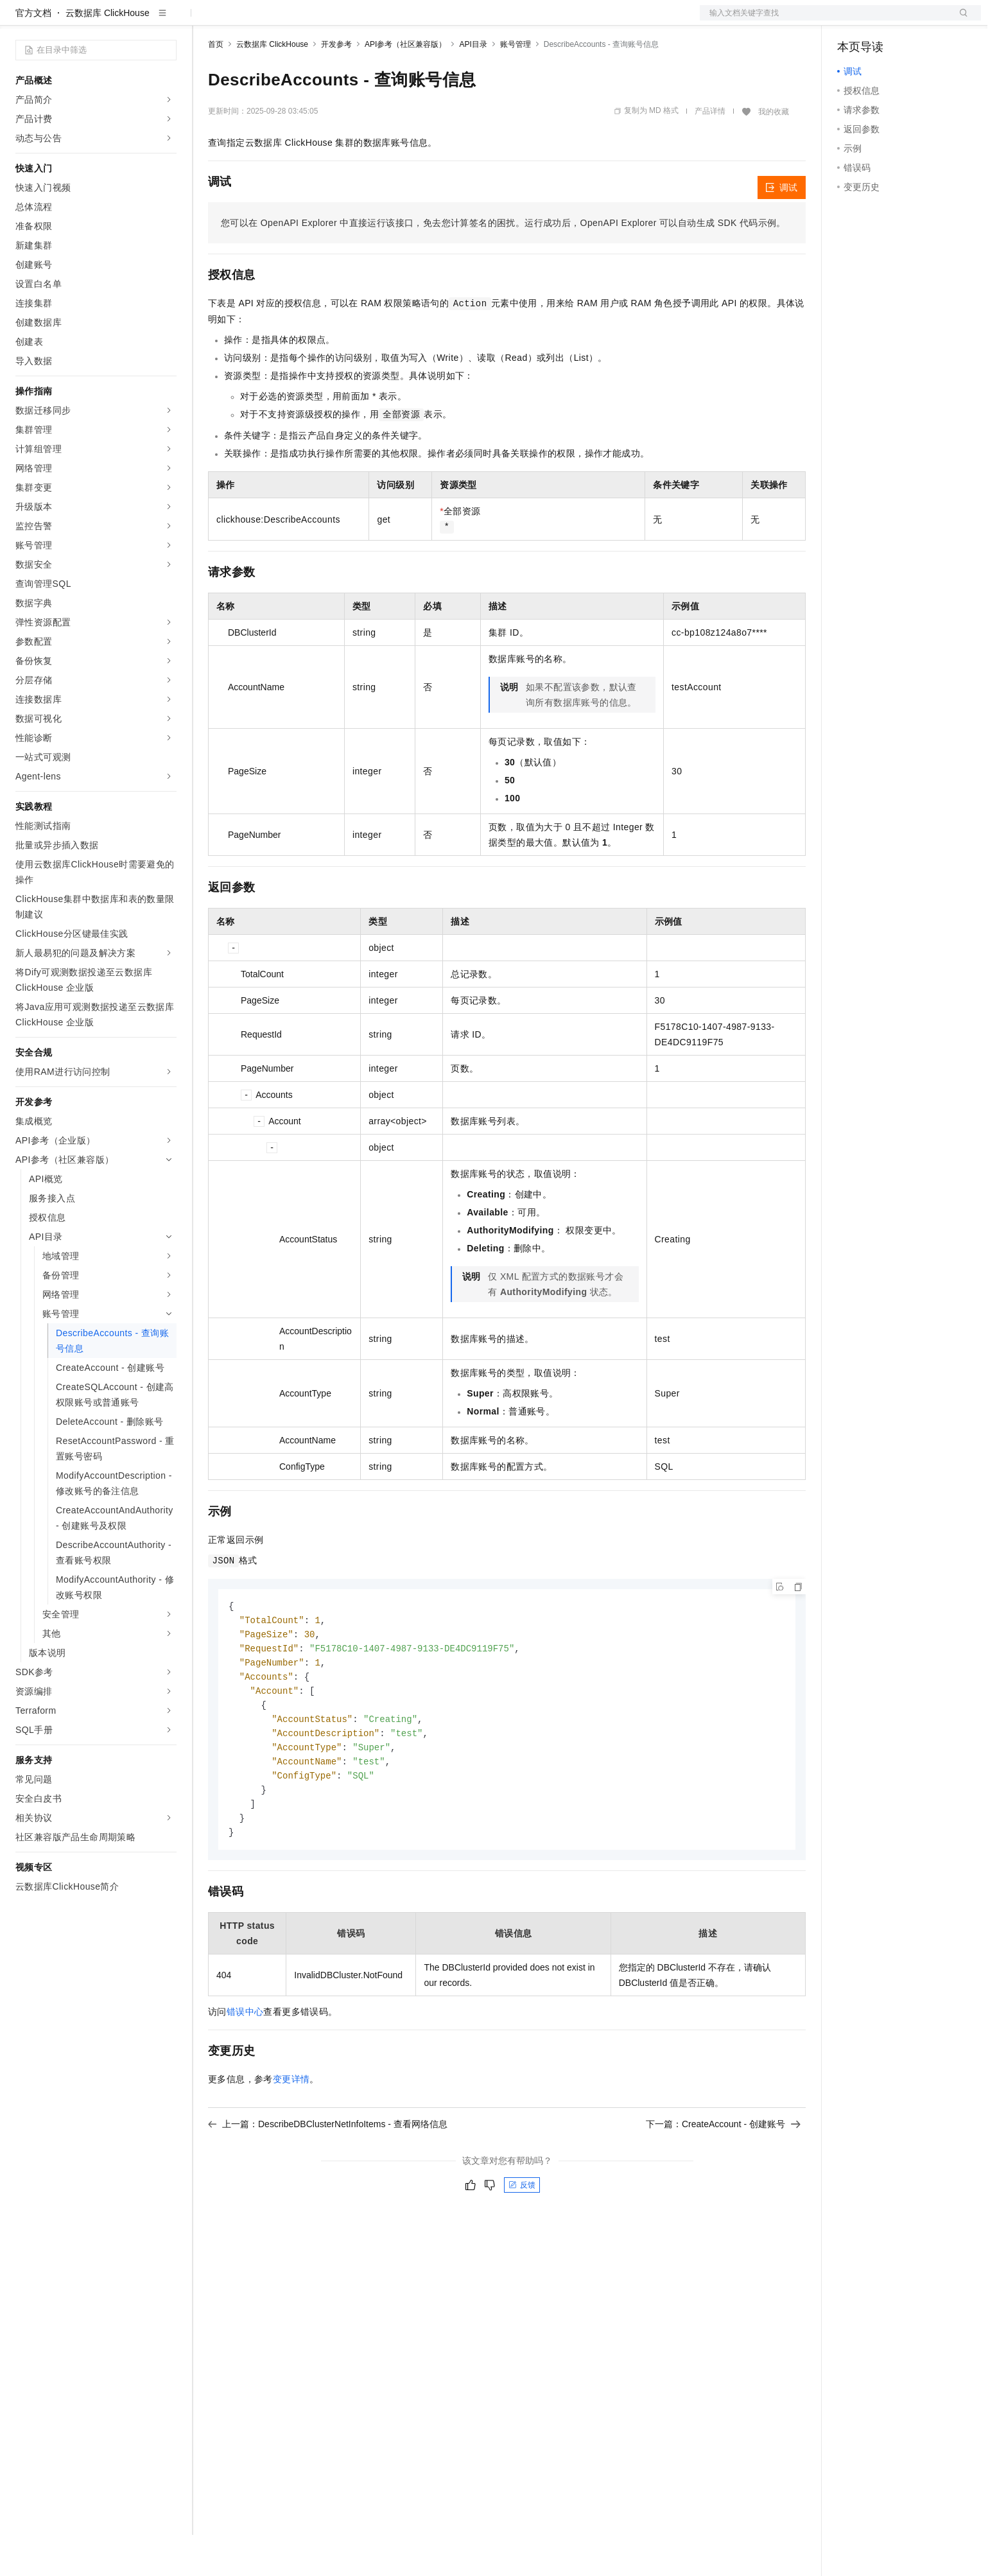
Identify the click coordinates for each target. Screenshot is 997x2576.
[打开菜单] (20, 20)
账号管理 (515, 85)
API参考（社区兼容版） (405, 85)
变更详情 (291, 2131)
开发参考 (336, 85)
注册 (913, 20)
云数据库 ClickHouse (107, 54)
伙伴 (348, 20)
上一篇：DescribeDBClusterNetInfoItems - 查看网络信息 (327, 2176)
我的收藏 (773, 152)
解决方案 (207, 20)
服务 (379, 20)
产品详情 (710, 152)
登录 (959, 20)
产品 (167, 20)
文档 (824, 20)
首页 (215, 85)
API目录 (473, 85)
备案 (851, 20)
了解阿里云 (423, 20)
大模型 (131, 20)
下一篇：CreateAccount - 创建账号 (723, 2176)
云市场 (312, 20)
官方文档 (33, 54)
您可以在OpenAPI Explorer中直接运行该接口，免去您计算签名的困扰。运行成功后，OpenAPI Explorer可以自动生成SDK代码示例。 (503, 264)
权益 (247, 20)
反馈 (521, 2236)
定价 (277, 20)
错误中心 (245, 2063)
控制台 (882, 20)
